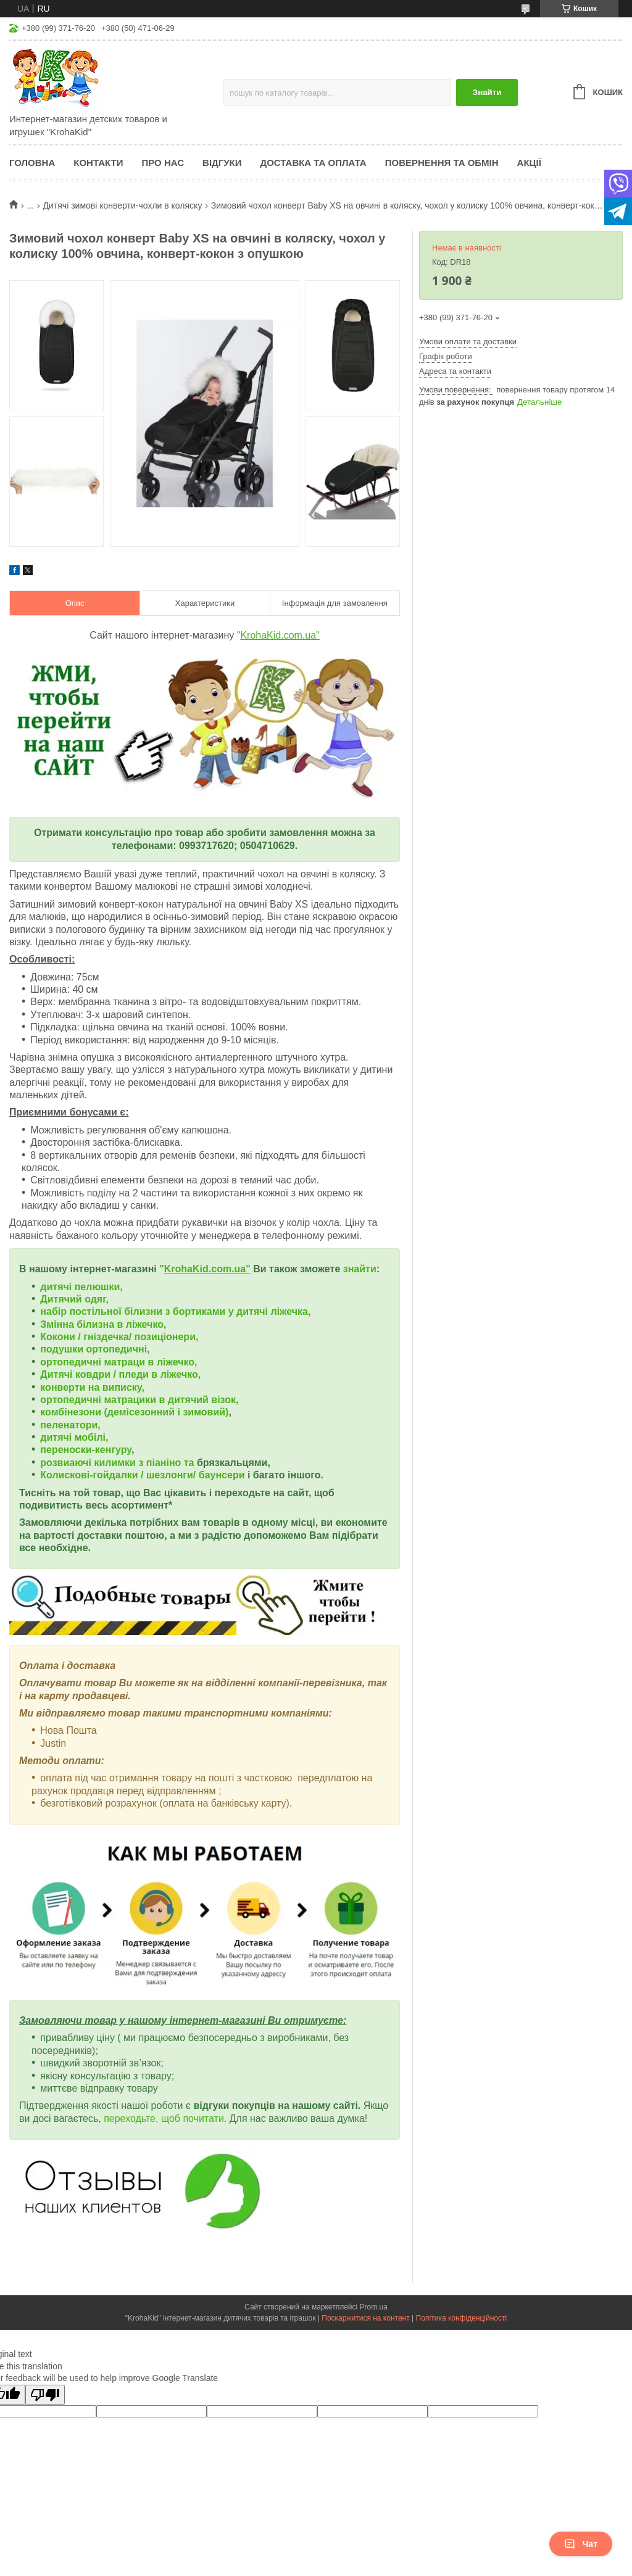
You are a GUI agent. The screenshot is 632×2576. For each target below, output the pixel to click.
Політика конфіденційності (461, 2318)
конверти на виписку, (92, 1387)
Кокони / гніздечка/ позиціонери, (119, 1336)
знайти (359, 1269)
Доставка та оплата (313, 162)
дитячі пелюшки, (81, 1287)
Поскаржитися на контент (365, 2318)
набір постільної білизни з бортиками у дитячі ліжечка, (175, 1311)
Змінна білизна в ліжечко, (103, 1324)
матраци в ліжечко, (150, 1362)
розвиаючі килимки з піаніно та (118, 1462)
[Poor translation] (45, 2395)
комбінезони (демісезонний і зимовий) (134, 1412)
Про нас (162, 162)
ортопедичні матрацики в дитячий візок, (139, 1399)
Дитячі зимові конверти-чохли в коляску (122, 205)
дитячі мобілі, (74, 1437)
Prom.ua (374, 2307)
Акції (529, 162)
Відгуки (221, 162)
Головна (32, 162)
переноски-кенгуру (85, 1449)
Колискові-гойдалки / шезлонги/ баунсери (142, 1475)
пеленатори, (70, 1425)
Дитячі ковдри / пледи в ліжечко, (120, 1374)
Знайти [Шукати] (487, 92)
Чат (580, 2543)
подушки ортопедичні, (94, 1349)
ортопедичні (72, 1362)
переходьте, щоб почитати (164, 2118)
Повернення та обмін (442, 162)
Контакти (98, 162)
